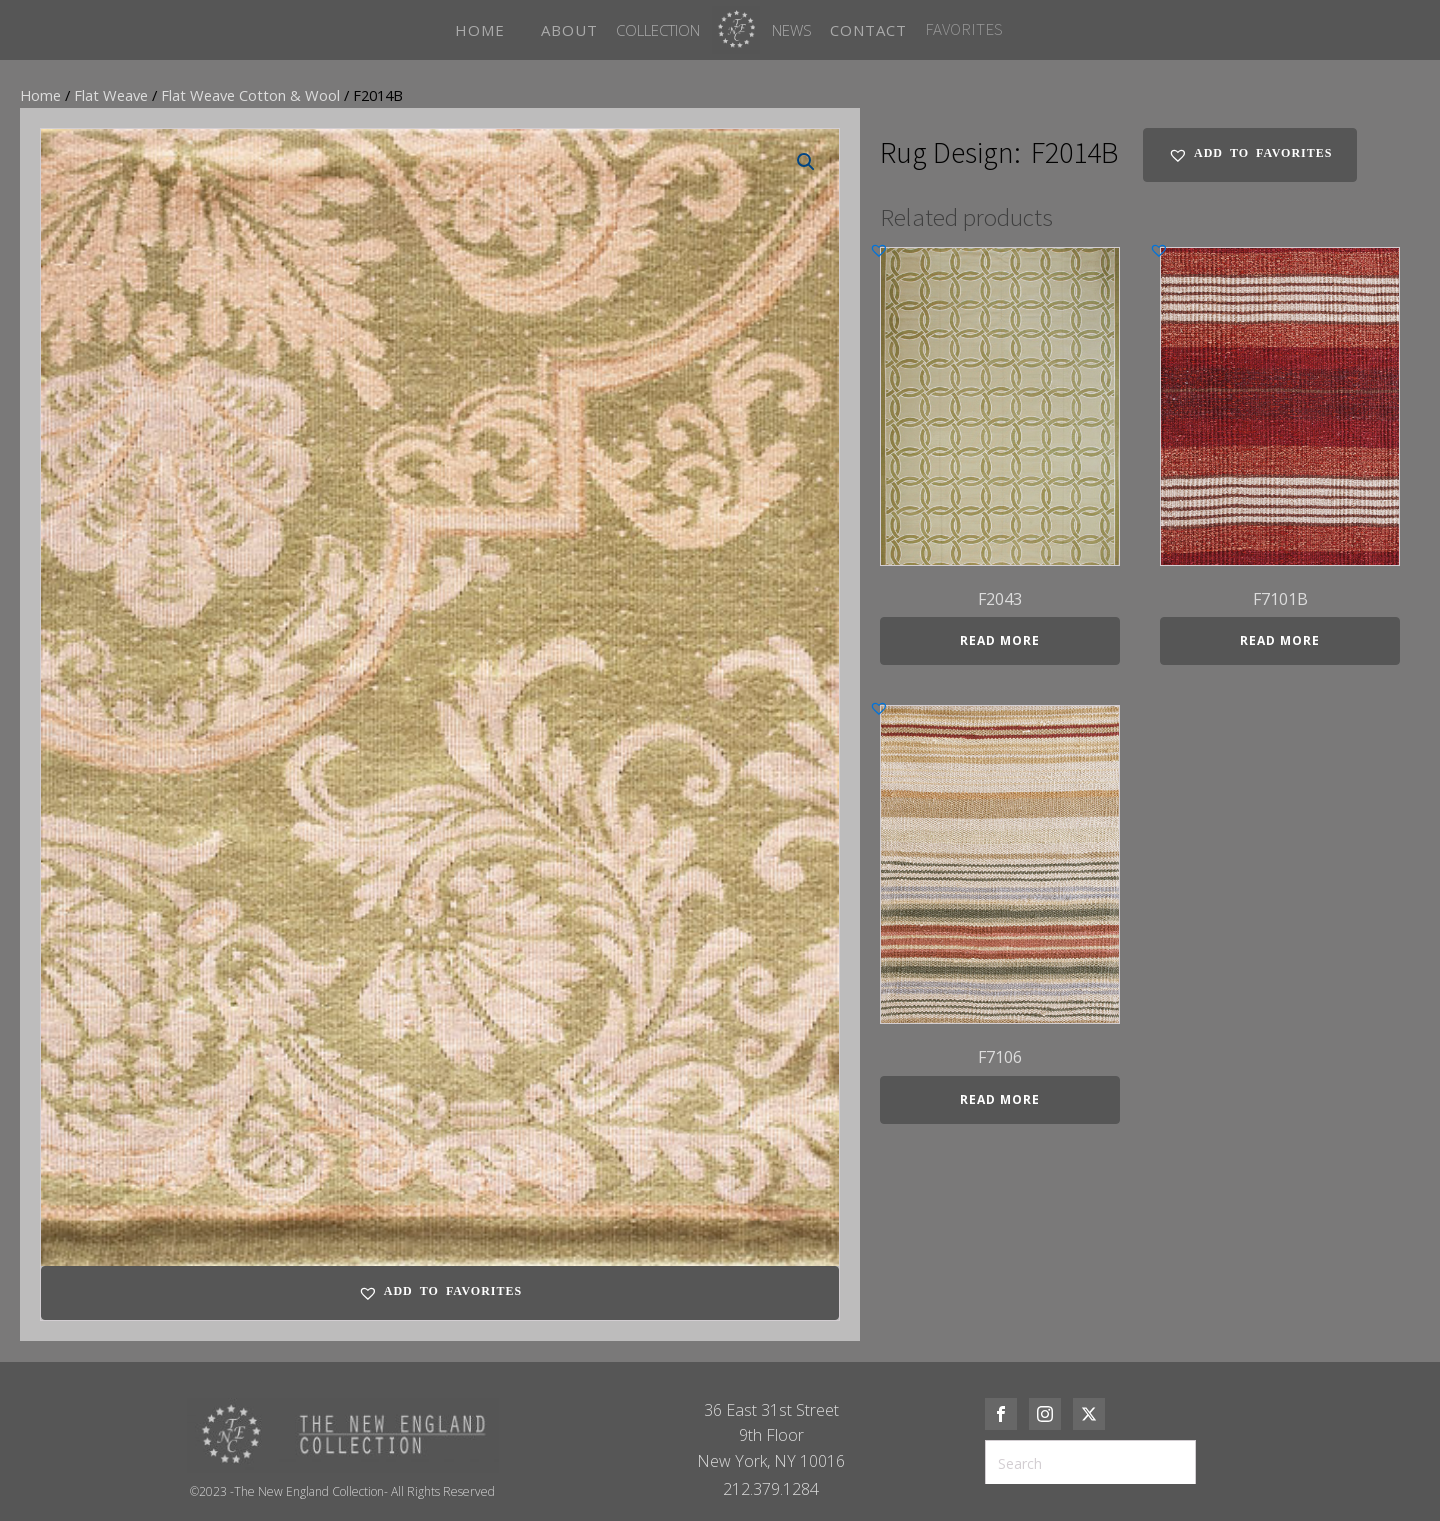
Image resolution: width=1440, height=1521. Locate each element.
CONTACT (868, 30)
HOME (480, 30)
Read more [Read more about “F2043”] (1000, 640)
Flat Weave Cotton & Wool (250, 95)
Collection (658, 30)
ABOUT (569, 30)
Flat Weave (111, 95)
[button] (806, 162)
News (792, 30)
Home (40, 95)
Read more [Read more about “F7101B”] (1280, 640)
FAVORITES (964, 29)
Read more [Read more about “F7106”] (1000, 1099)
